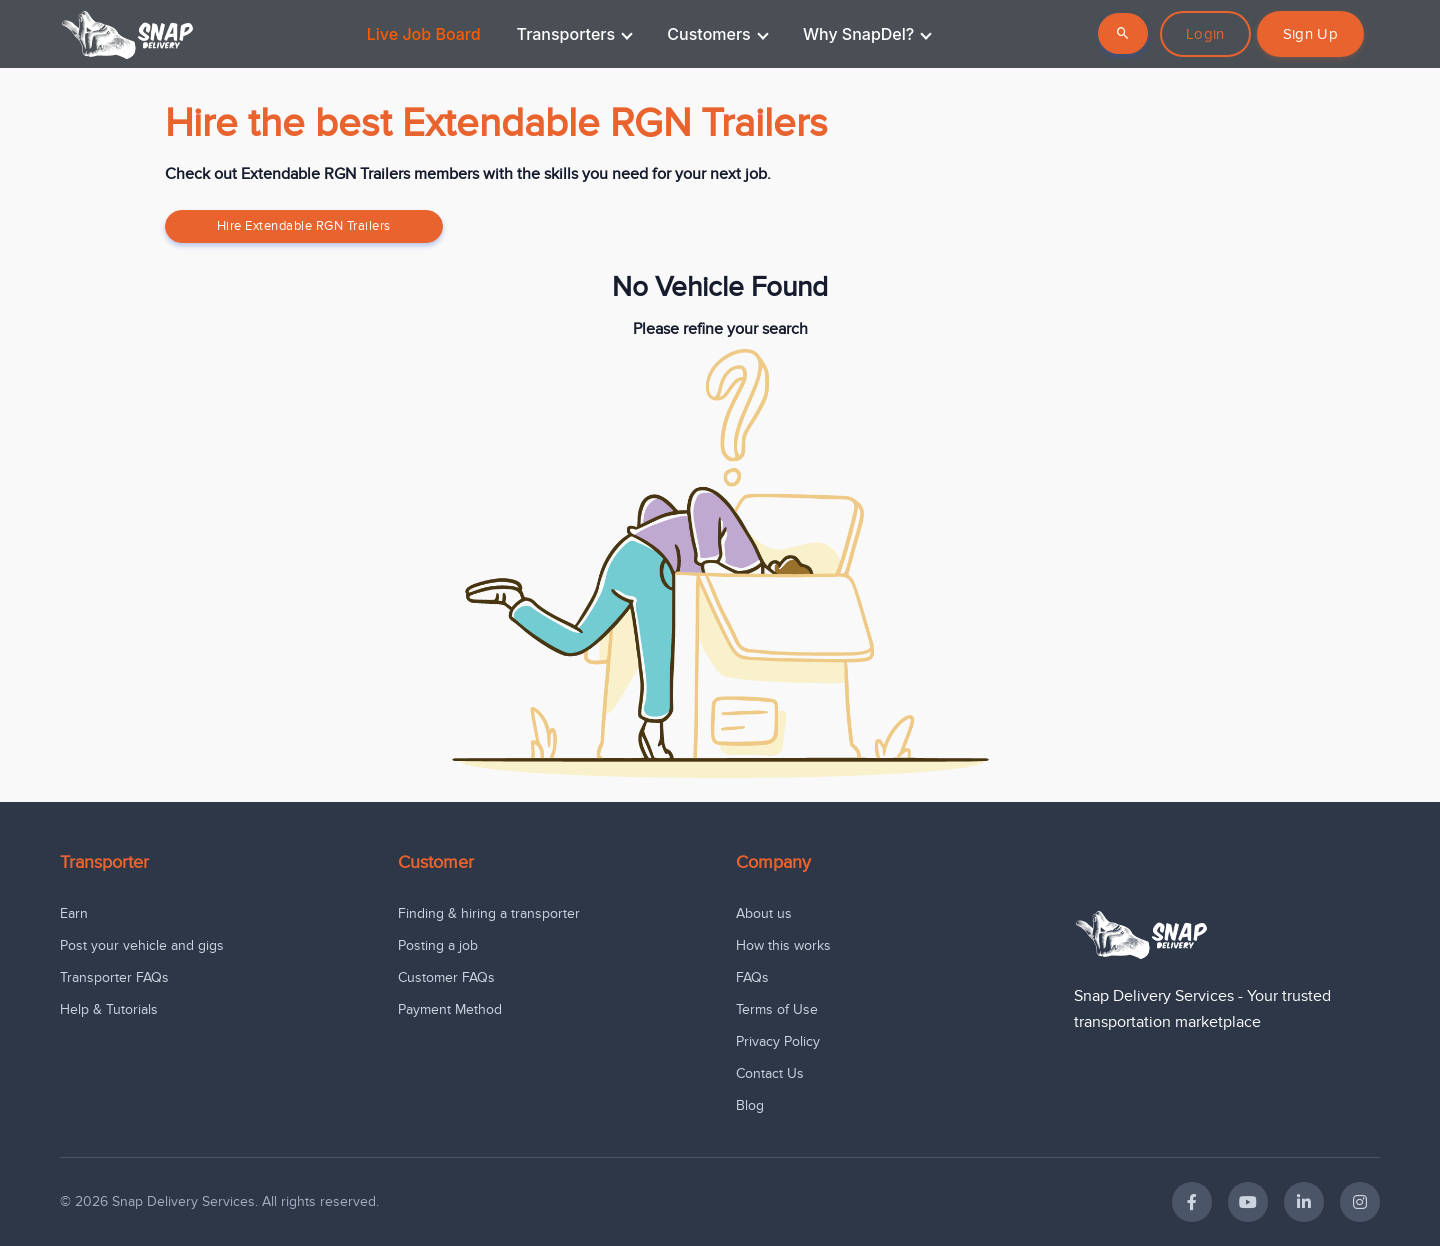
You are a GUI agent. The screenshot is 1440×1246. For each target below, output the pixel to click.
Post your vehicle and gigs (142, 945)
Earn (74, 913)
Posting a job (438, 945)
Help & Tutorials (109, 1009)
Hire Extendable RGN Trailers (304, 226)
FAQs (752, 977)
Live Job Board (424, 34)
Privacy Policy (778, 1041)
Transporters (575, 34)
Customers (717, 34)
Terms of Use (777, 1009)
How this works (783, 945)
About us (764, 913)
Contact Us (770, 1073)
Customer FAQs (446, 977)
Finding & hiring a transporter (489, 913)
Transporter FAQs (114, 977)
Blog (750, 1105)
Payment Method (450, 1009)
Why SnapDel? (867, 34)
